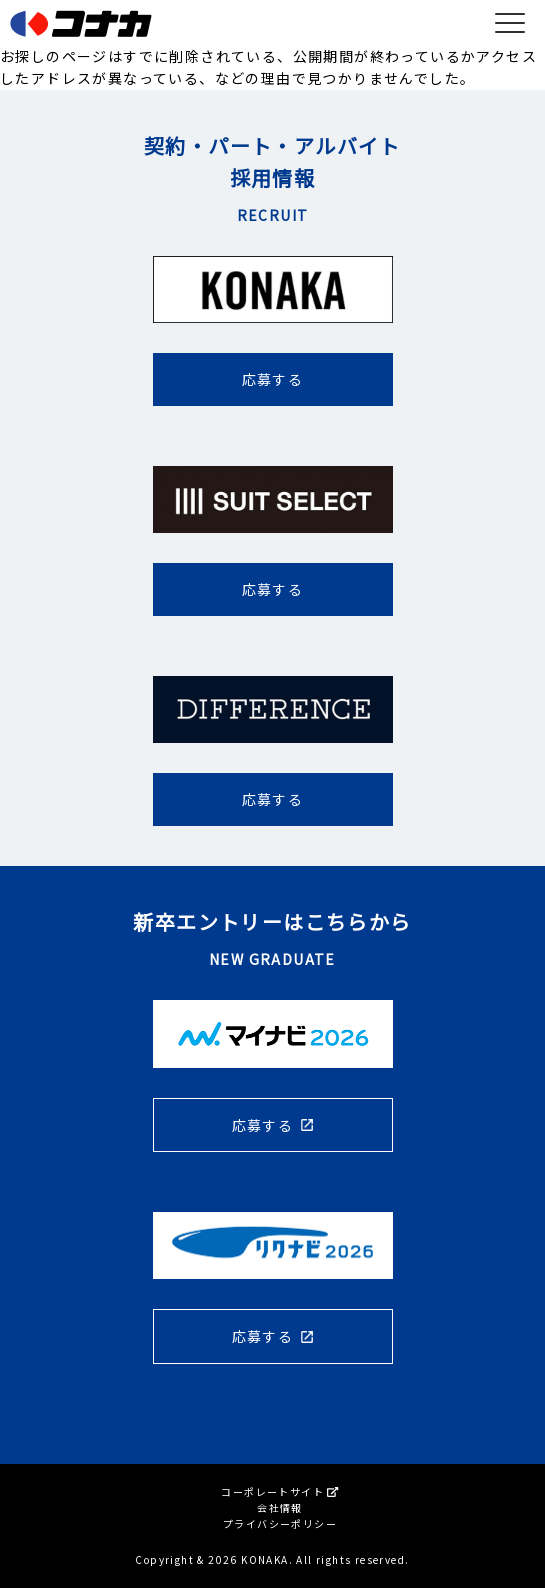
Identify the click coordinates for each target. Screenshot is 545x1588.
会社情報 (280, 1507)
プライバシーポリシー (280, 1523)
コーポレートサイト (279, 1491)
